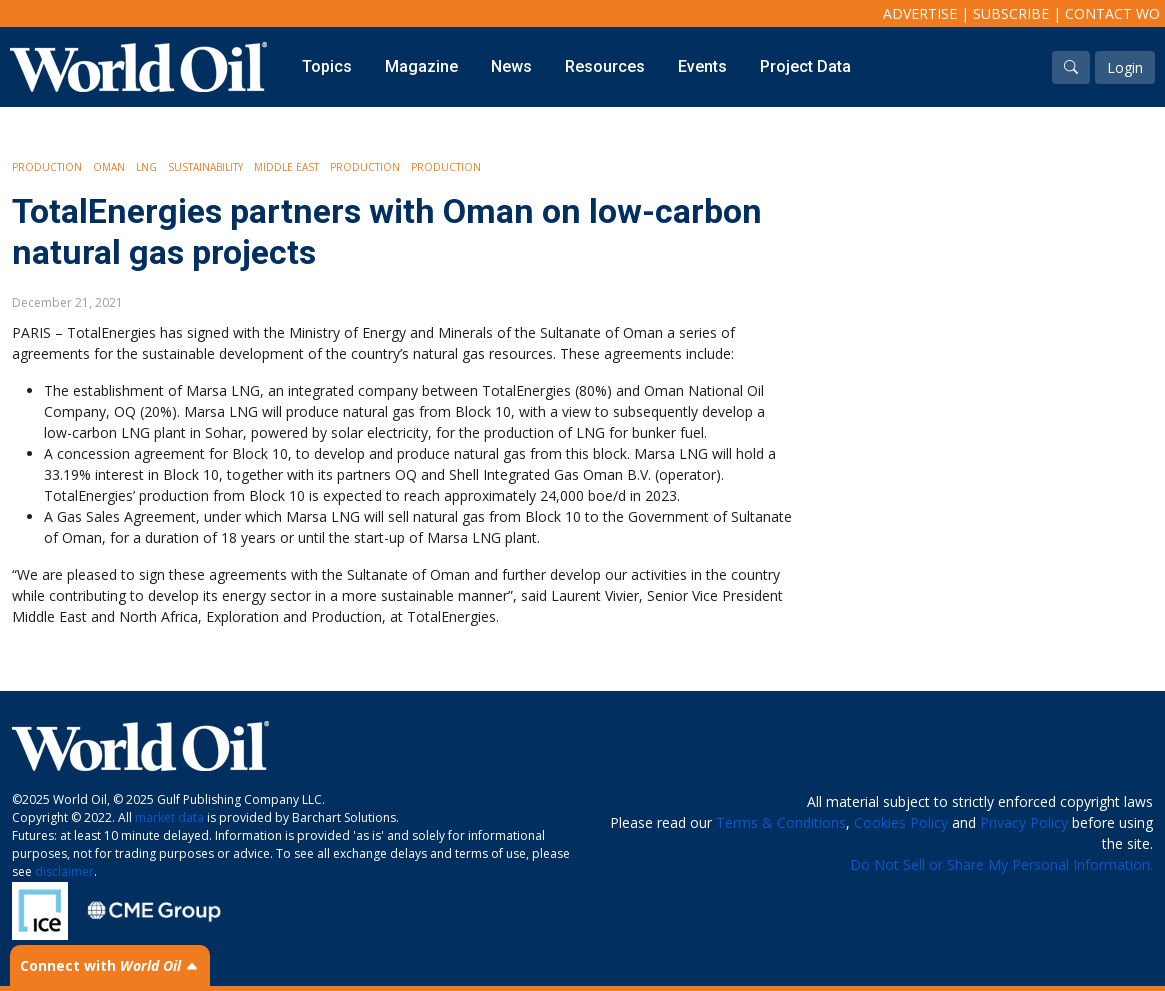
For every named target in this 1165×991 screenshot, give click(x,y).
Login (1125, 67)
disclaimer (64, 871)
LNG (146, 167)
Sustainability (205, 167)
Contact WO (1112, 13)
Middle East (286, 167)
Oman (109, 167)
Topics (327, 66)
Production (47, 167)
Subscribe (1011, 13)
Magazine (421, 66)
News (511, 66)
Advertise (920, 13)
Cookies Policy (901, 822)
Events (702, 66)
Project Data (805, 66)
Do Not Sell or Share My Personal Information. (1001, 864)
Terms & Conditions (781, 822)
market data (169, 817)
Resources (605, 66)
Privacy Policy (1024, 822)
